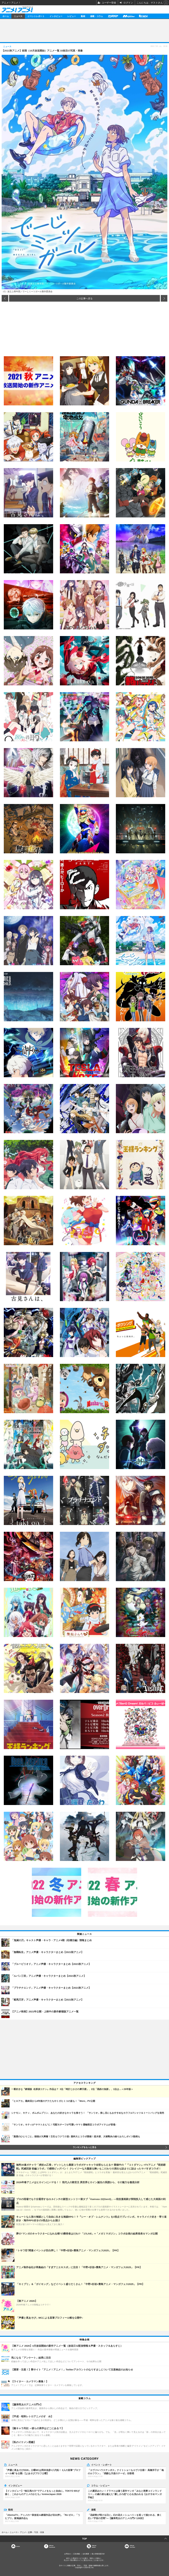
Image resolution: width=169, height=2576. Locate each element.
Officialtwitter (94, 2546)
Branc (143, 16)
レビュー (71, 16)
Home (18, 2546)
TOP (84, 2538)
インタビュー (56, 16)
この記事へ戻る (84, 298)
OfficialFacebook (52, 2546)
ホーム (5, 16)
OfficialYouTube (132, 2546)
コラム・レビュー (100, 2485)
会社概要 (86, 2554)
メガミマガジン (128, 16)
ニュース (18, 16)
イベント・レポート (101, 2464)
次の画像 (164, 298)
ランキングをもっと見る (84, 2147)
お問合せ (67, 2554)
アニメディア (112, 16)
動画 (83, 16)
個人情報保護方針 (98, 2554)
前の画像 (5, 298)
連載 (93, 2509)
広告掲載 (76, 2554)
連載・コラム (96, 16)
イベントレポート (36, 16)
